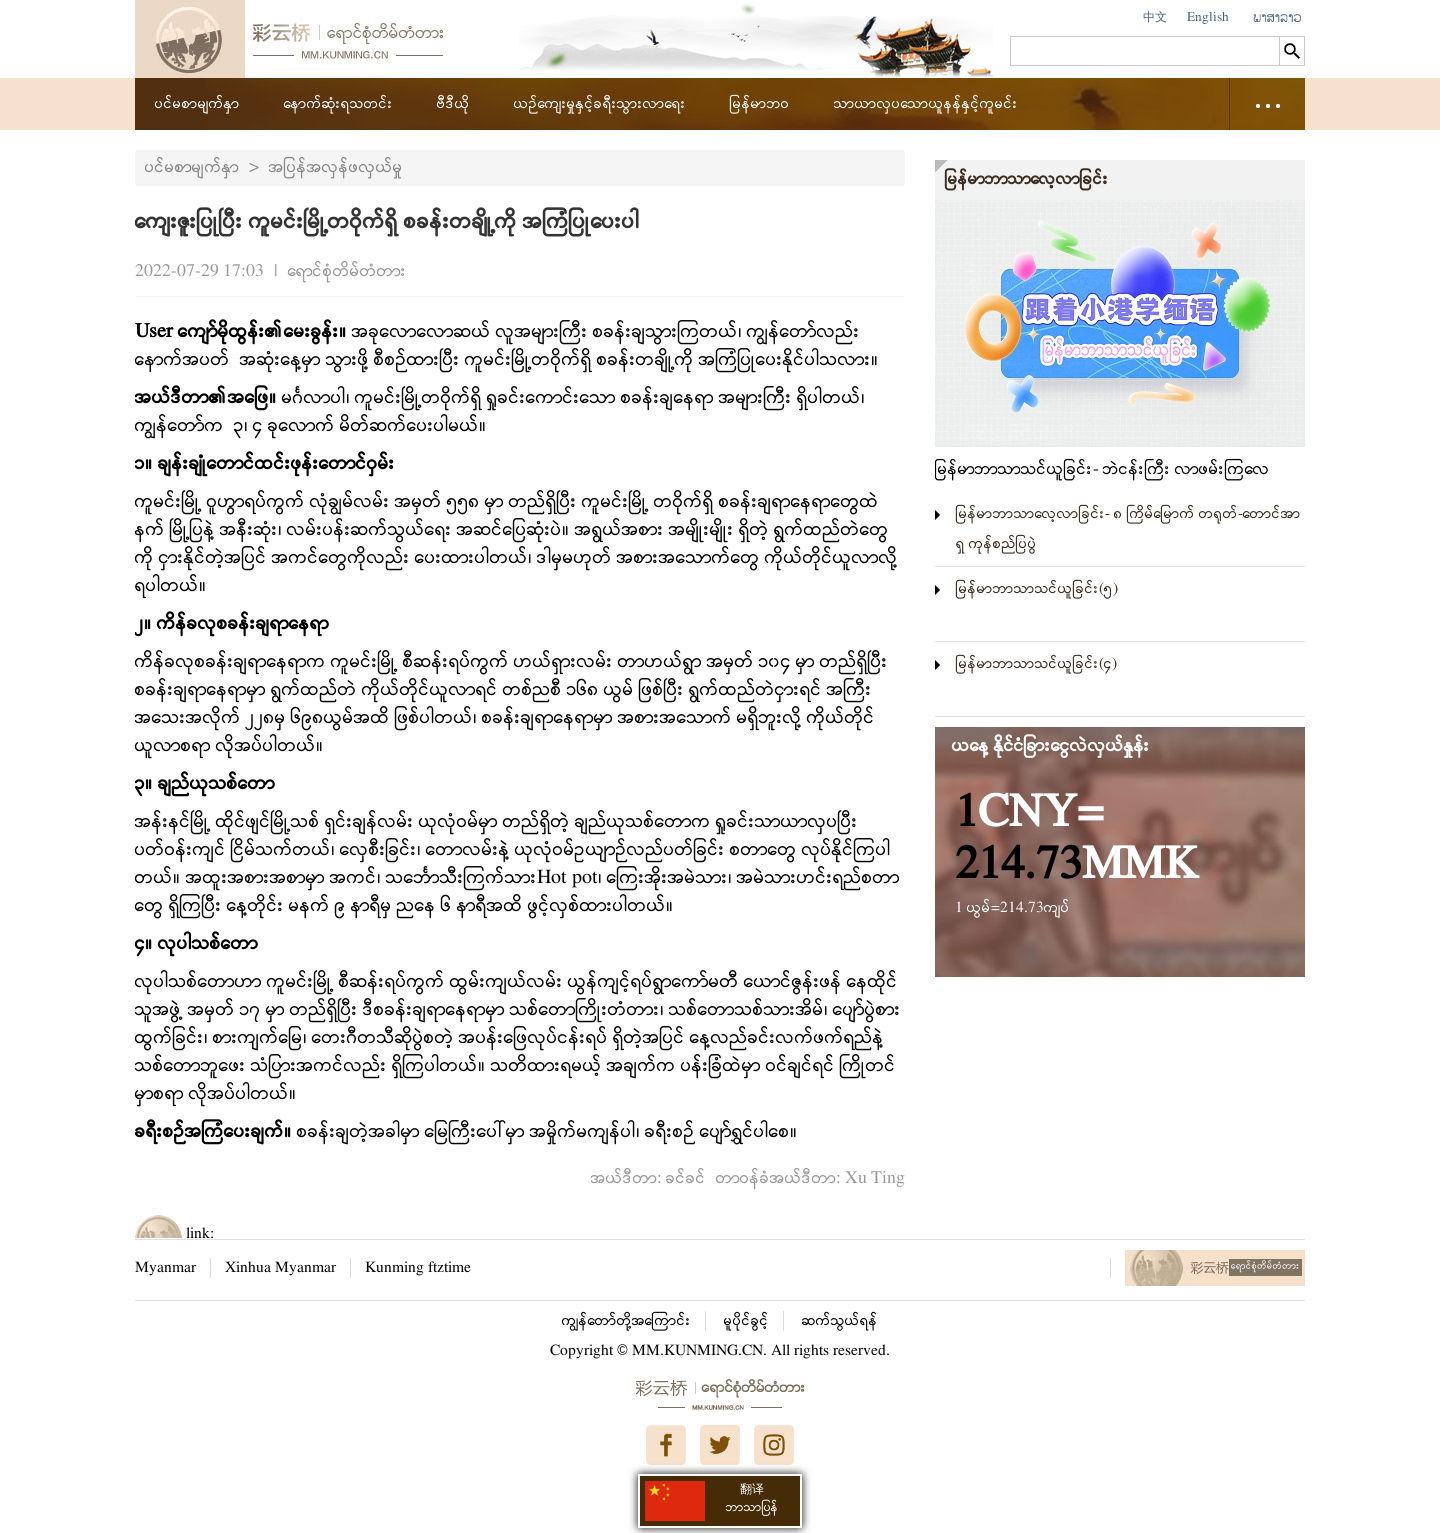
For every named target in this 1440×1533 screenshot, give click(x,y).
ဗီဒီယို (453, 104)
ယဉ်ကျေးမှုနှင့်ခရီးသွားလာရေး (600, 104)
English (1208, 17)
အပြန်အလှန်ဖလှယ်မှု (336, 167)
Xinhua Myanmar (280, 1268)
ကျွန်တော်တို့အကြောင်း (626, 1321)
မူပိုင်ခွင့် (746, 1321)
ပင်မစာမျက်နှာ (197, 104)
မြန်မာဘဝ (760, 104)
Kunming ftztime (418, 1268)
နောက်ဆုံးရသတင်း (338, 104)
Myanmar (165, 1268)
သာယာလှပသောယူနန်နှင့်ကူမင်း (926, 104)
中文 (1155, 17)
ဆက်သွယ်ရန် (840, 1321)
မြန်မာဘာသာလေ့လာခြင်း (1027, 179)
